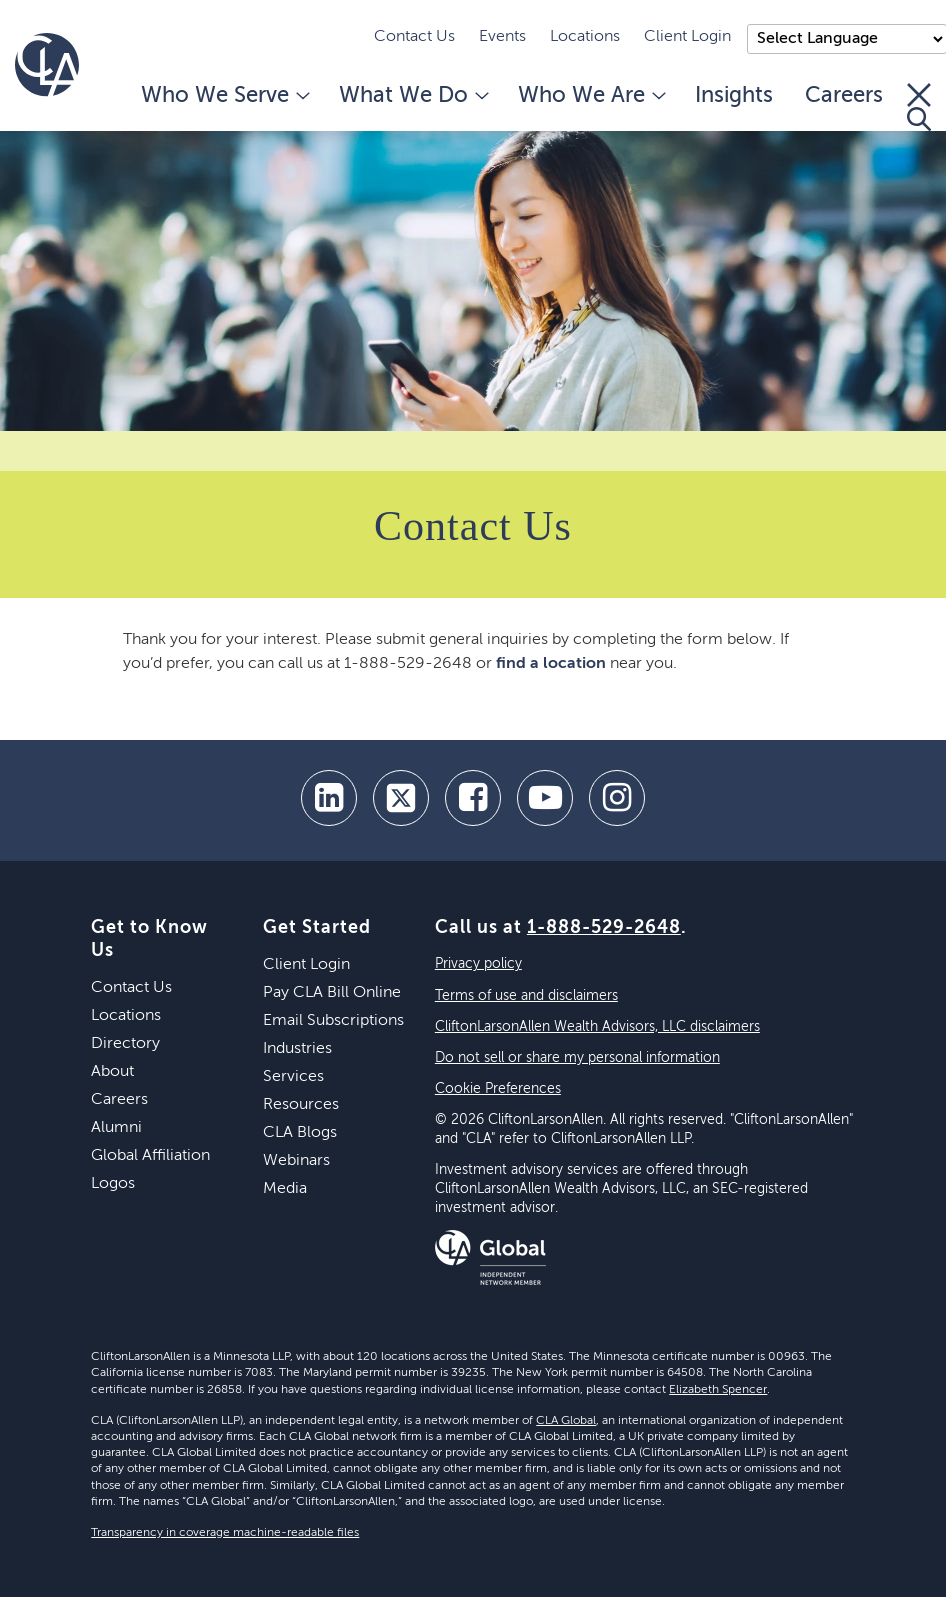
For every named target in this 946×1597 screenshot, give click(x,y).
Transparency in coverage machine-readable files (225, 1533)
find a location (551, 664)
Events (502, 37)
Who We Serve (224, 96)
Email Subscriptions (333, 1021)
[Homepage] (47, 65)
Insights (734, 96)
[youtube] (545, 798)
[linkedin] (329, 798)
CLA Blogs (300, 1133)
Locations (585, 37)
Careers (844, 96)
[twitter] (401, 798)
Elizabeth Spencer (718, 1390)
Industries (297, 1049)
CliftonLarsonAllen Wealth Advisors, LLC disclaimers (597, 1027)
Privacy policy (478, 964)
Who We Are (590, 96)
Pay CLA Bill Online (332, 993)
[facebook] (473, 798)
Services (293, 1077)
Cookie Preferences (498, 1089)
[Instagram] (617, 798)
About (112, 1072)
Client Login (687, 37)
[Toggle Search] (919, 107)
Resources (301, 1105)
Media (285, 1189)
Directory (125, 1044)
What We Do (412, 96)
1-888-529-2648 (604, 928)
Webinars (296, 1161)
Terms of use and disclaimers (526, 996)
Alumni (116, 1128)
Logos (113, 1184)
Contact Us (414, 37)
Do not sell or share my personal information (577, 1058)
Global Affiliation (150, 1156)
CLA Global (566, 1421)
